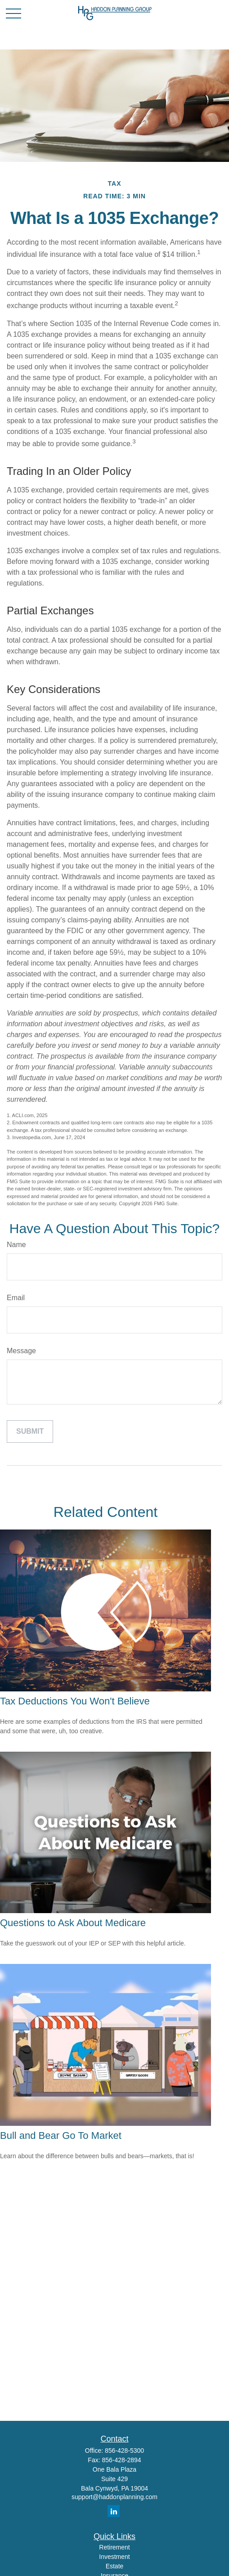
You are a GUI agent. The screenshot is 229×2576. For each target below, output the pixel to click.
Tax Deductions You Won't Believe (75, 1701)
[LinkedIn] (114, 2511)
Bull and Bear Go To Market (60, 2135)
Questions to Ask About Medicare (73, 1922)
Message (21, 1351)
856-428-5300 (124, 2450)
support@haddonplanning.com (114, 2496)
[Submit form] (30, 1431)
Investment (114, 2556)
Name (16, 1244)
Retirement (114, 2547)
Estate (115, 2566)
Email (16, 1297)
